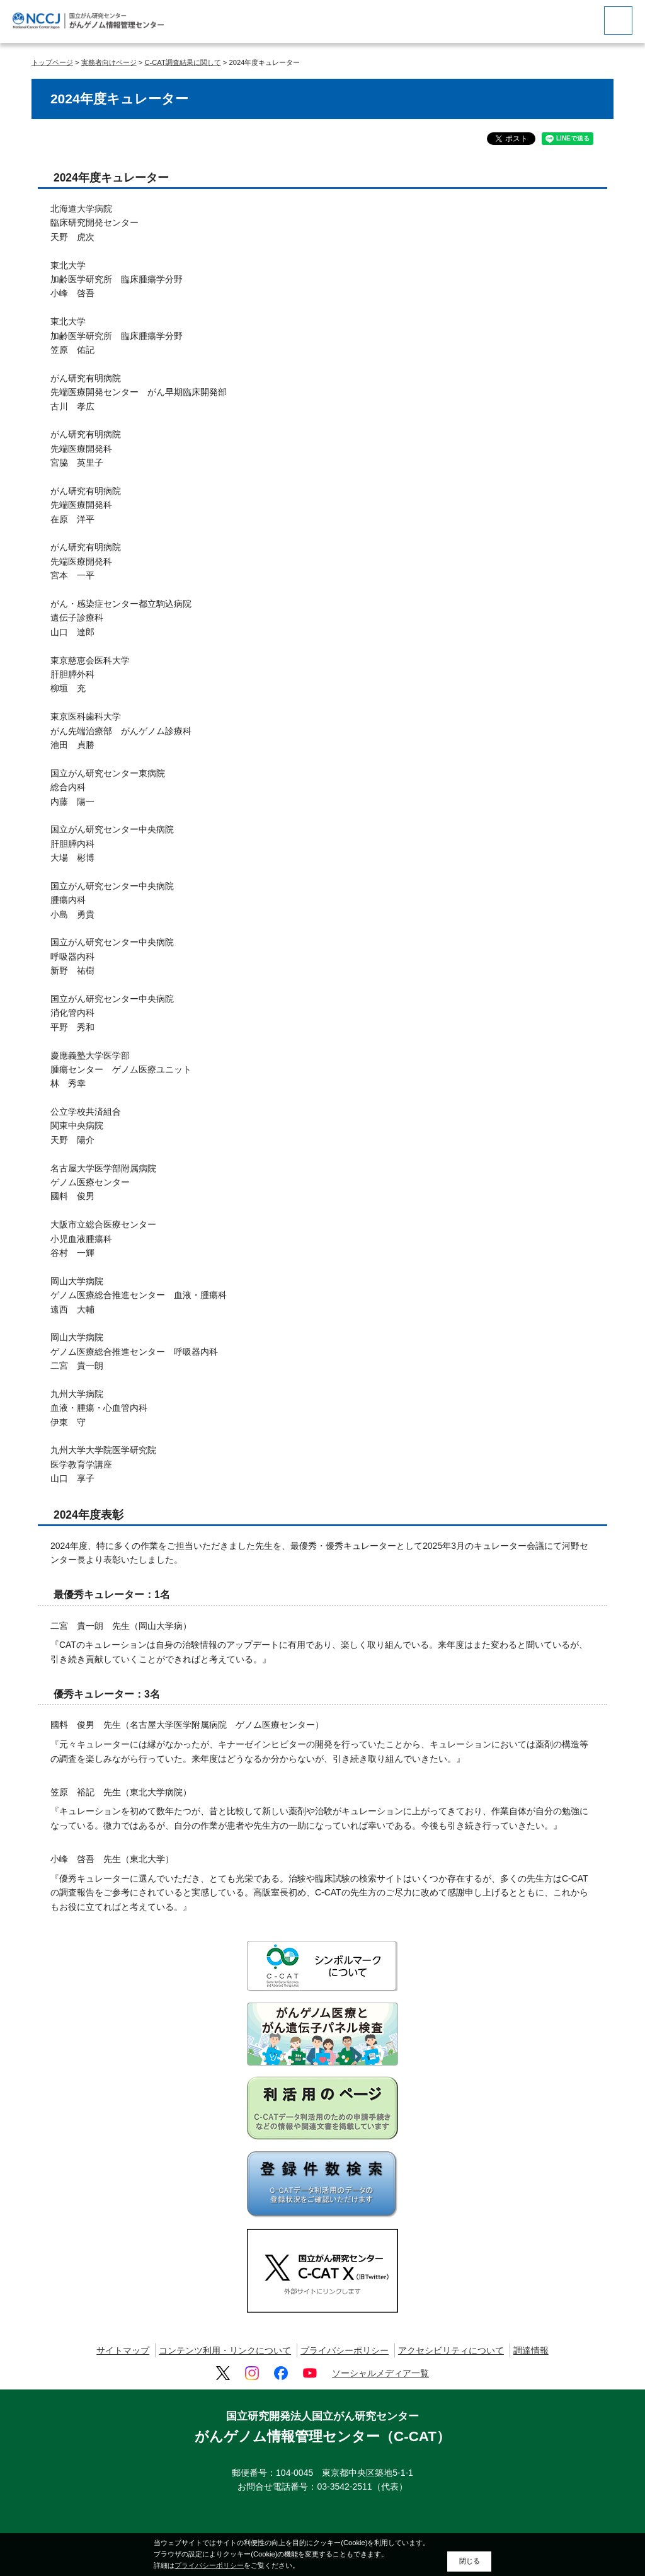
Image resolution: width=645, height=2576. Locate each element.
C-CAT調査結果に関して (182, 62)
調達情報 (531, 2350)
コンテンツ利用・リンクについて (225, 2350)
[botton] (618, 20)
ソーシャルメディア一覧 (380, 2373)
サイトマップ (122, 2350)
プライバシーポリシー (344, 2350)
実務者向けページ (109, 62)
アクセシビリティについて (451, 2350)
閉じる (469, 2561)
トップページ (52, 62)
